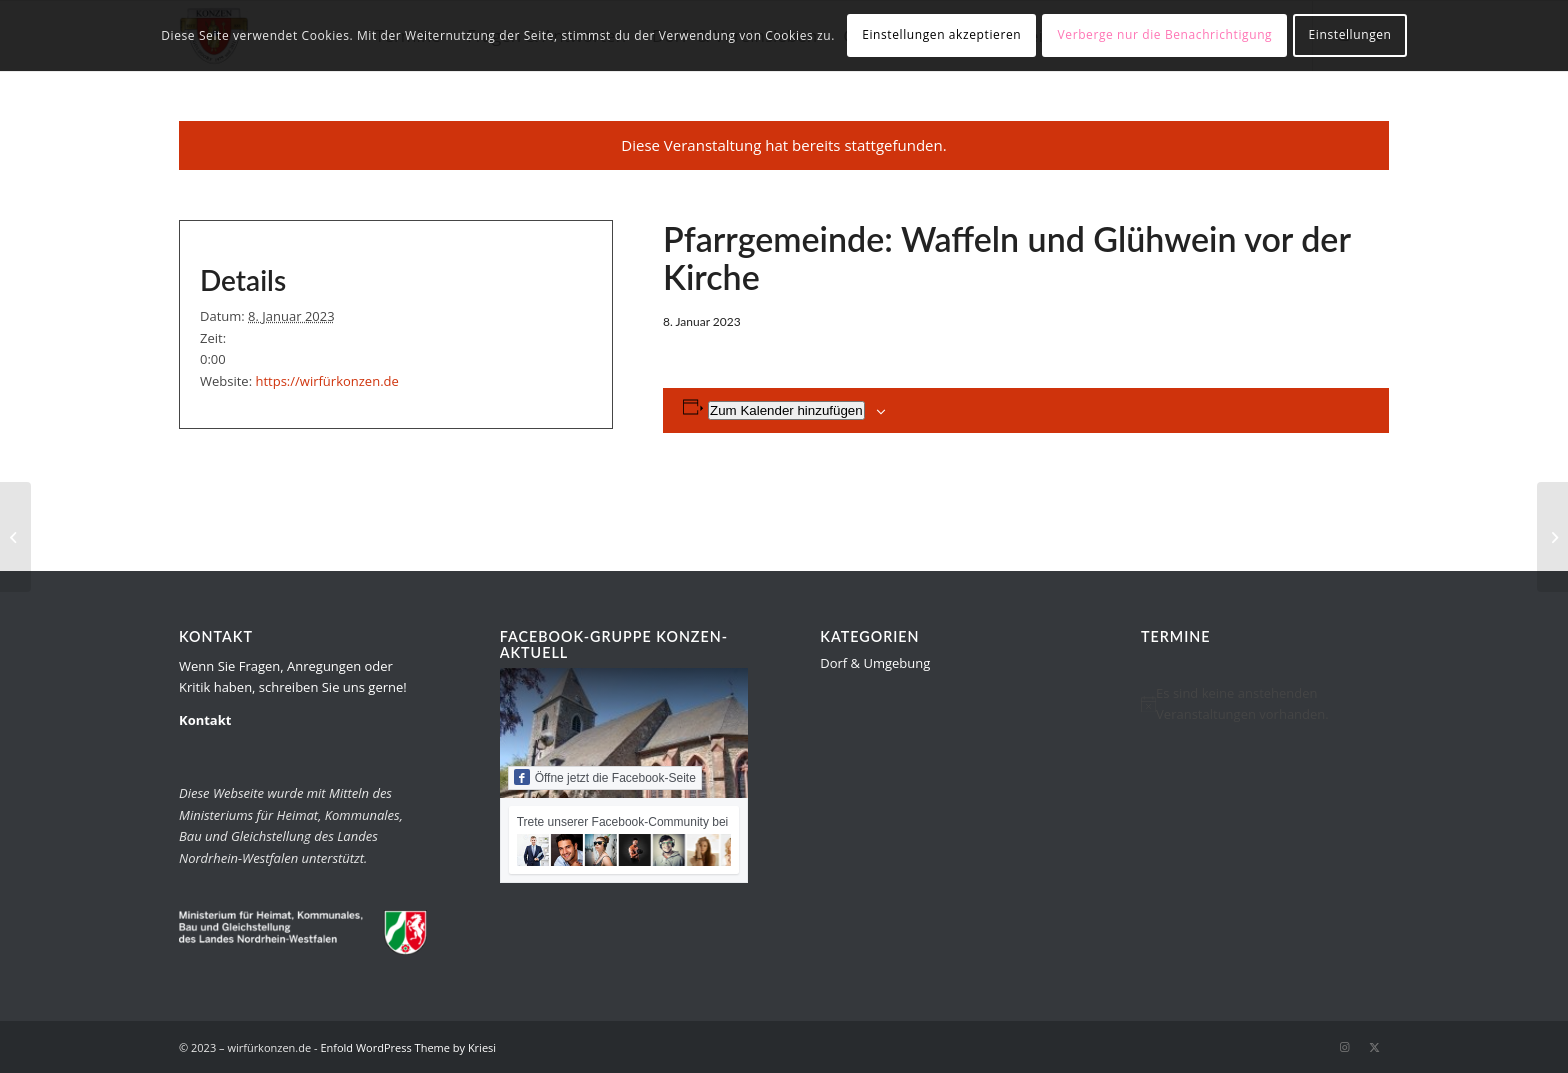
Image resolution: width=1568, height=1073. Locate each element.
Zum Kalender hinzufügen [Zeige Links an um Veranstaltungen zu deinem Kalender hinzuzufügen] (786, 410)
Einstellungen (1350, 34)
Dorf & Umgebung (875, 663)
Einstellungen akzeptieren (941, 34)
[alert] (1265, 704)
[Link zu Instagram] (1344, 1047)
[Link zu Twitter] (1374, 1047)
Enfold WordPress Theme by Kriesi (408, 1047)
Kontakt (205, 720)
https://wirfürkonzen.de (326, 381)
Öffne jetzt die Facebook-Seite (605, 777)
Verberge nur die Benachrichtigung (1165, 34)
